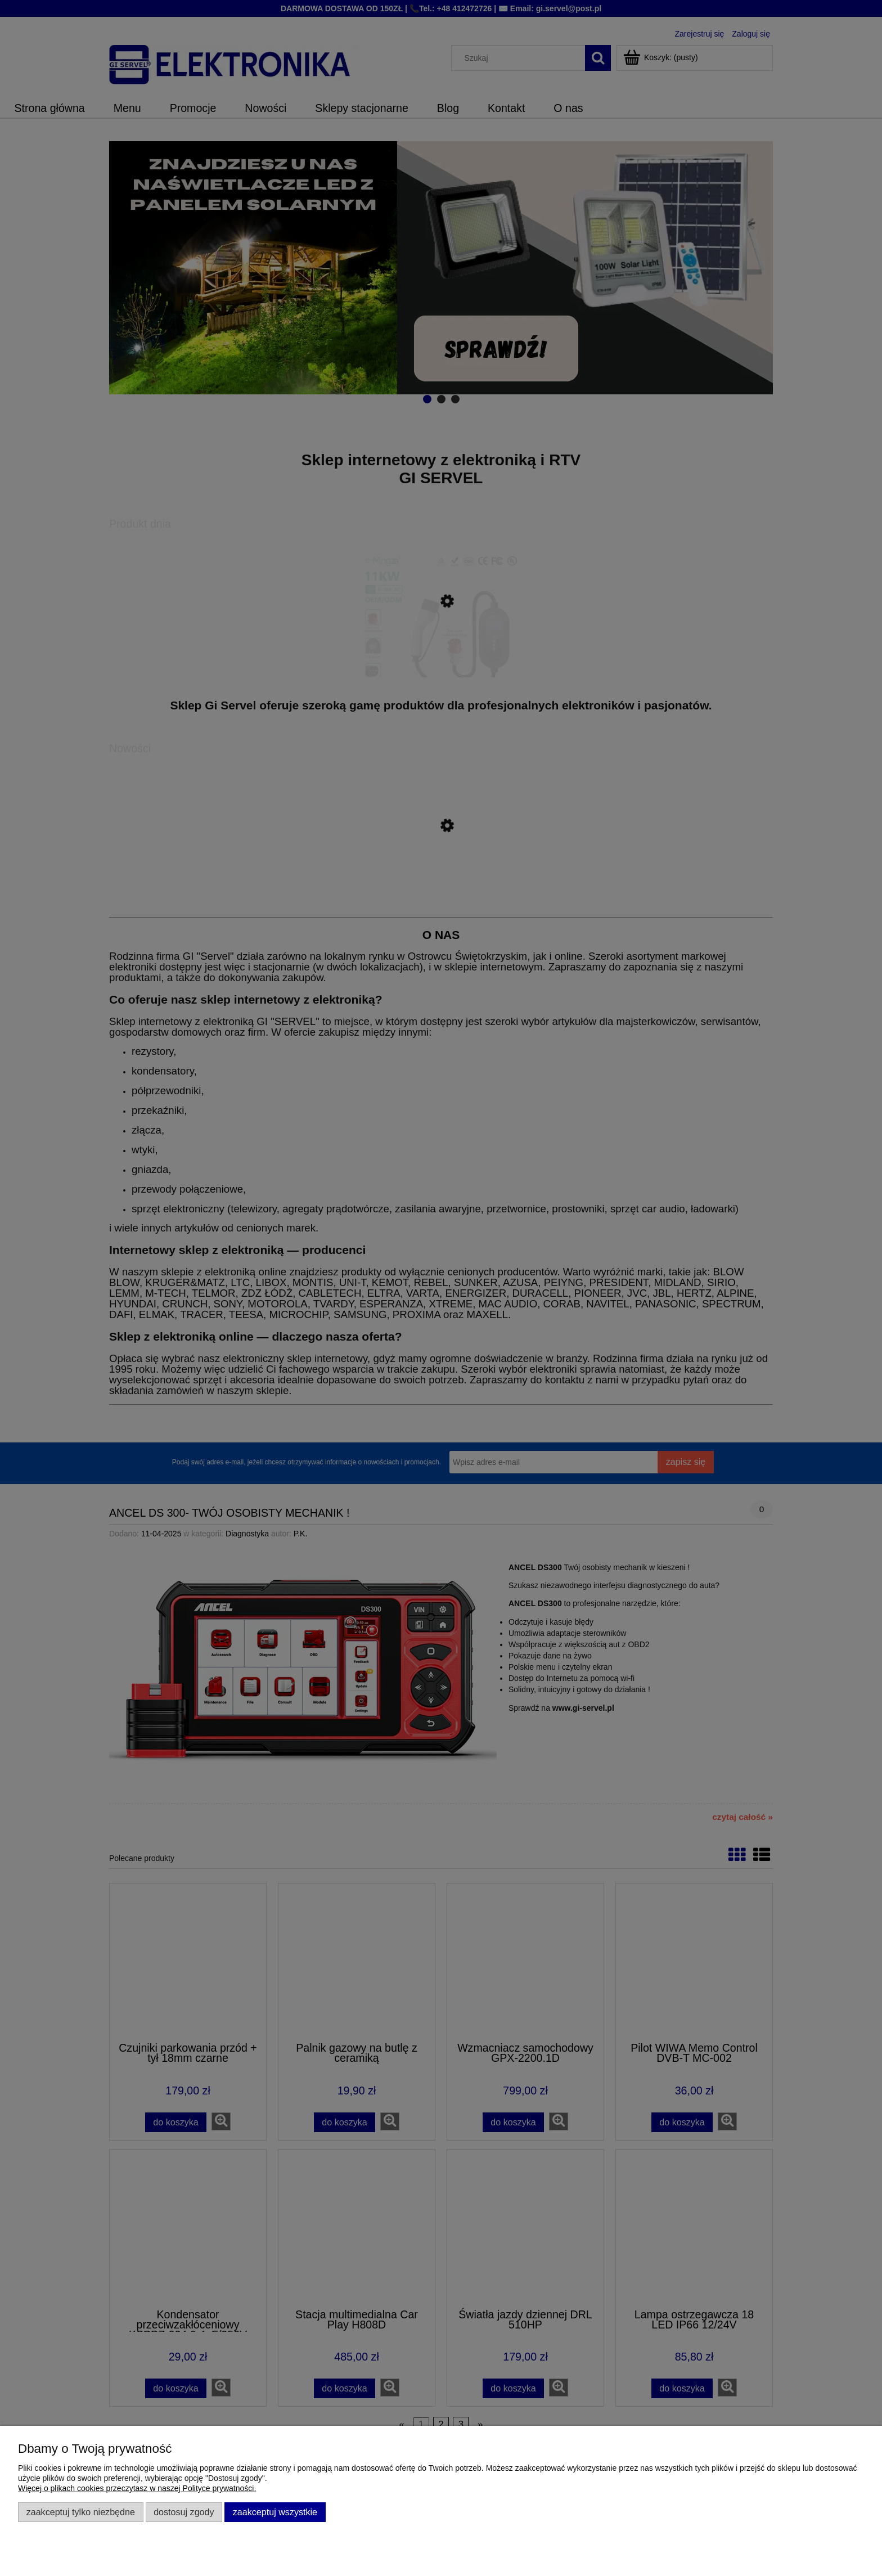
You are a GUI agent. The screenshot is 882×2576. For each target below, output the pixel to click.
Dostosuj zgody (184, 2512)
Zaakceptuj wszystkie (275, 2512)
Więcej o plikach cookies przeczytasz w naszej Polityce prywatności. (137, 2488)
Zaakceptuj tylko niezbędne (80, 2512)
